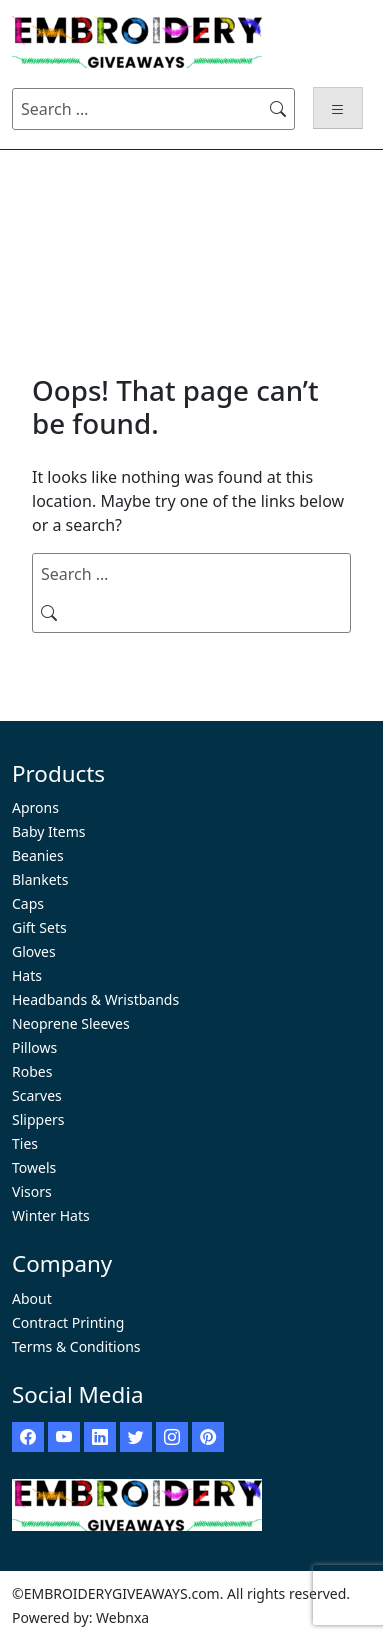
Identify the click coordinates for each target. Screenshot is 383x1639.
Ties (25, 1143)
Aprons (35, 807)
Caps (28, 903)
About (32, 1298)
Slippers (38, 1119)
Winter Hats (51, 1215)
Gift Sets (39, 927)
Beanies (38, 855)
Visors (32, 1191)
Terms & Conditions (76, 1346)
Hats (27, 975)
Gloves (34, 951)
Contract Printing (68, 1322)
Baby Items (49, 831)
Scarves (37, 1095)
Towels (34, 1167)
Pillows (34, 1047)
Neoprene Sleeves (71, 1023)
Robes (32, 1071)
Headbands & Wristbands (95, 999)
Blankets (40, 879)
